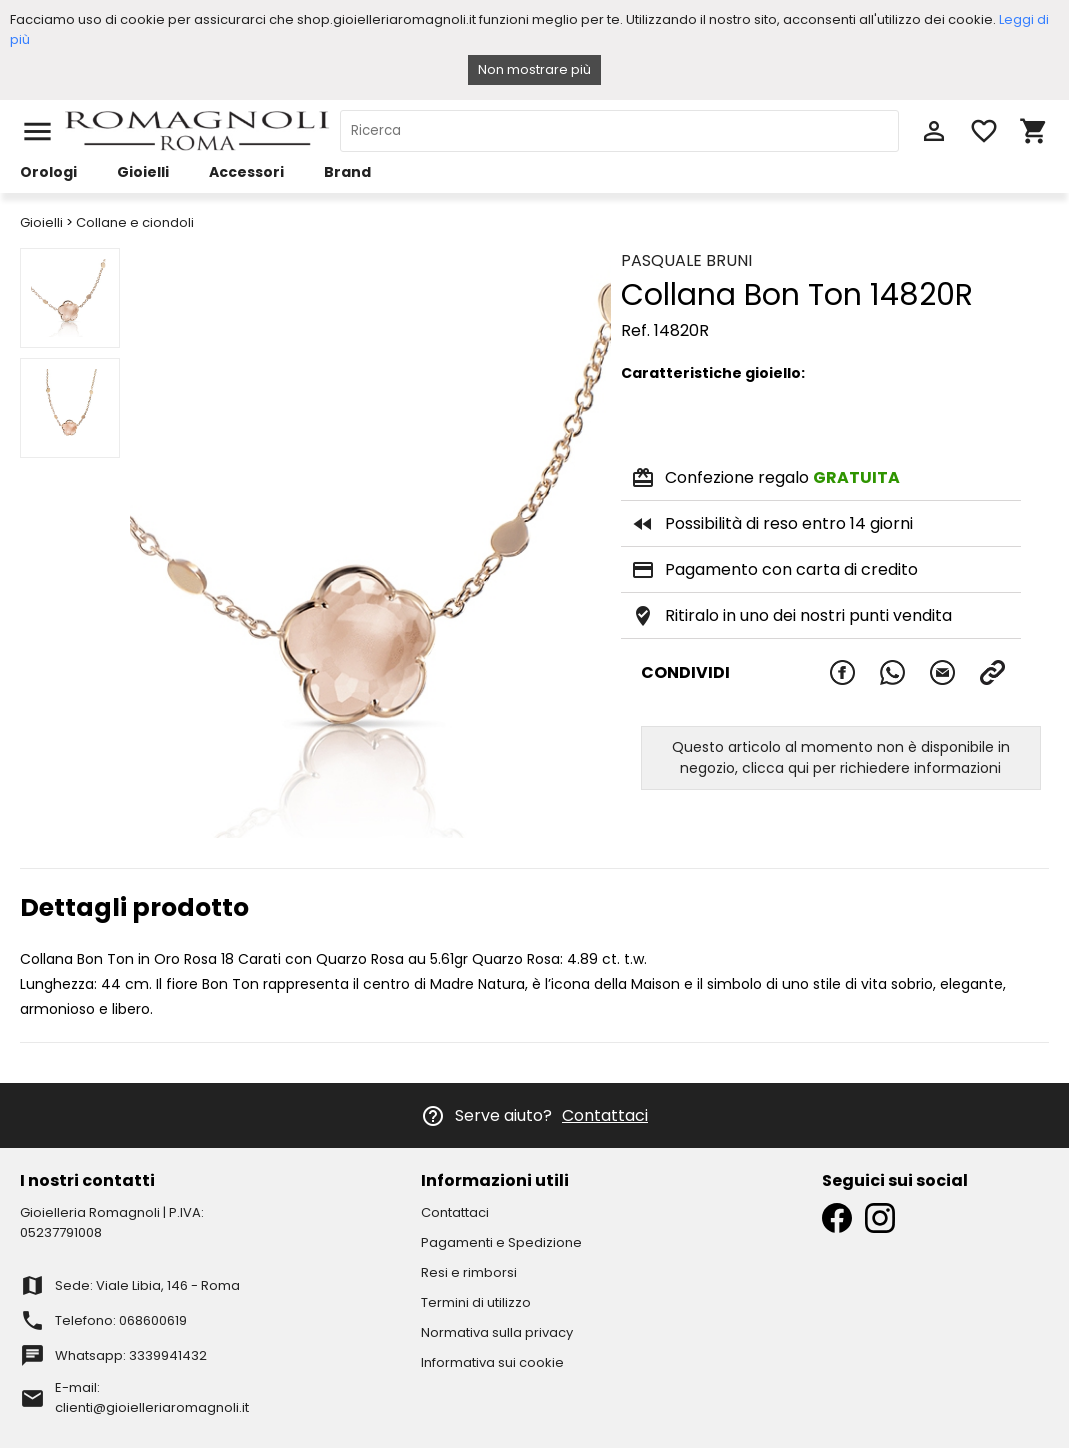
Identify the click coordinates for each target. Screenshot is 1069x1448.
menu (37, 131)
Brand (347, 172)
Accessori (246, 172)
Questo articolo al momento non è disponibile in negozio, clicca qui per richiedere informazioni (841, 757)
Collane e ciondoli (135, 222)
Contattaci (605, 1115)
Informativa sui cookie (492, 1362)
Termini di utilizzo (476, 1302)
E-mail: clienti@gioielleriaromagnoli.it (152, 1397)
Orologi (48, 172)
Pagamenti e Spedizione (501, 1242)
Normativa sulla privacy (497, 1332)
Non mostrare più (534, 69)
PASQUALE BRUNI (686, 260)
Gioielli (143, 172)
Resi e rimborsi (469, 1272)
